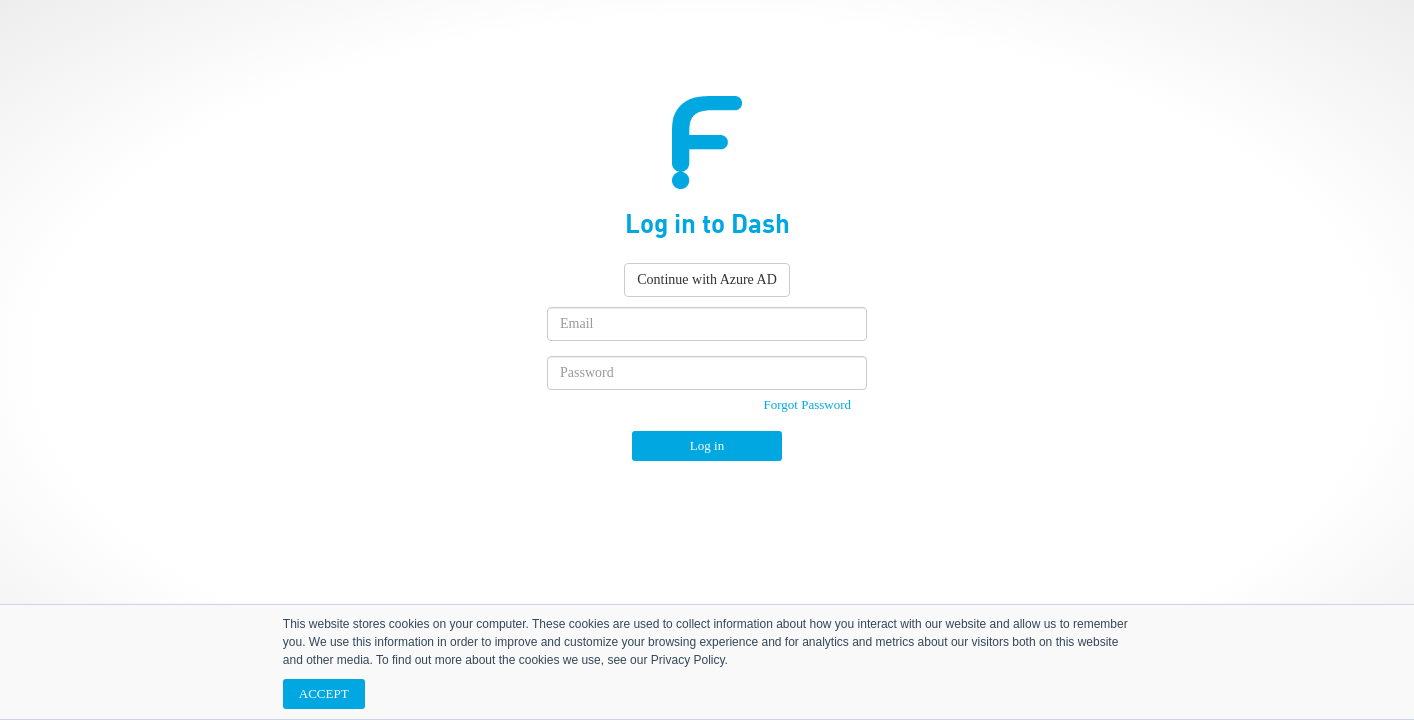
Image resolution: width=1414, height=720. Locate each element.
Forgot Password (807, 404)
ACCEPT (324, 693)
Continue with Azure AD (707, 279)
